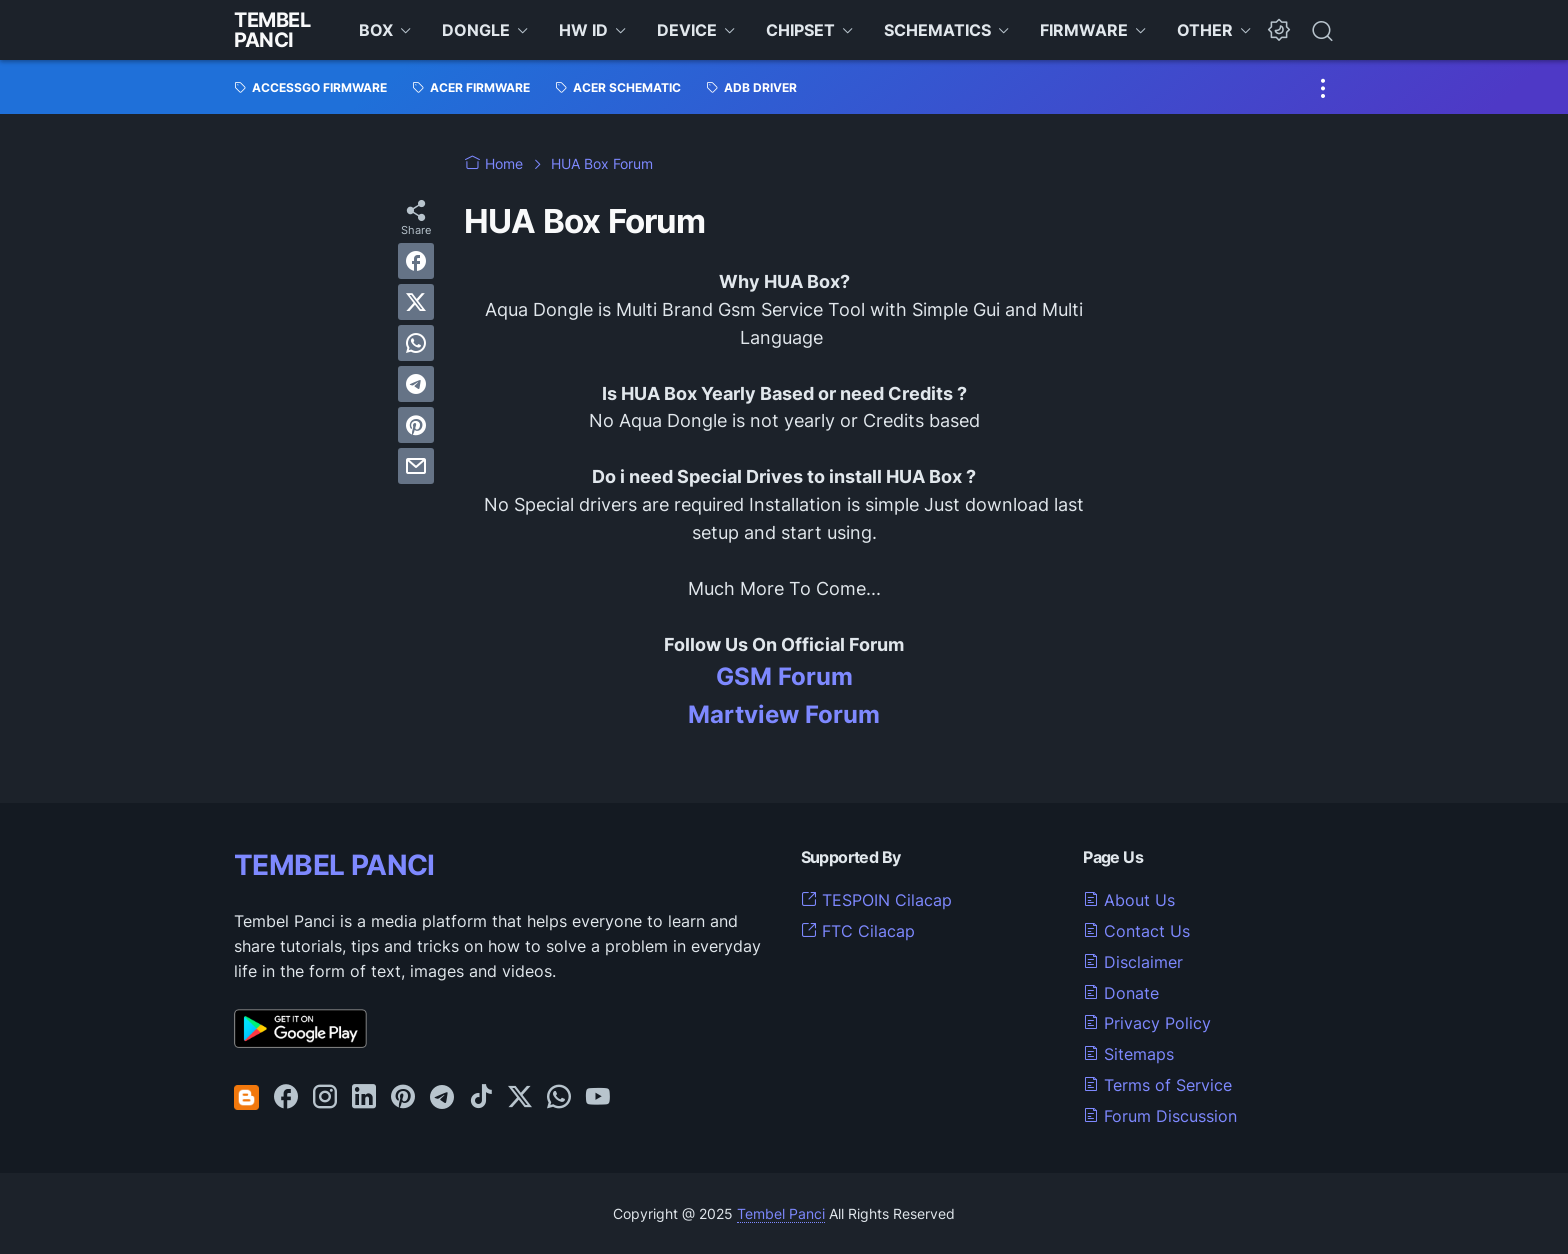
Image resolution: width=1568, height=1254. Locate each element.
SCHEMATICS (937, 30)
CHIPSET (800, 30)
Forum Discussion (1160, 1116)
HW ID (583, 30)
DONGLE (476, 30)
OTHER (1205, 30)
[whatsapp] (416, 343)
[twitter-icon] (520, 1098)
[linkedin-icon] (364, 1098)
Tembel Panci (272, 30)
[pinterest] (416, 425)
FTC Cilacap (858, 931)
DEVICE (687, 30)
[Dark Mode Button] (1279, 30)
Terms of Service (1157, 1085)
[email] (416, 466)
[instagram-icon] (325, 1098)
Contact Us (1136, 931)
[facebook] (416, 261)
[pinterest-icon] (403, 1098)
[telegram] (416, 384)
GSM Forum (784, 676)
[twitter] (416, 302)
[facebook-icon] (286, 1098)
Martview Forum (784, 714)
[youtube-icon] (598, 1098)
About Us (1129, 900)
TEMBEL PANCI (334, 865)
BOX (376, 30)
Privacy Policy (1147, 1023)
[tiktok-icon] (481, 1098)
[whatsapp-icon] (559, 1098)
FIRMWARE (1084, 30)
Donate (1121, 993)
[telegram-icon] (442, 1098)
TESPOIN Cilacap (876, 900)
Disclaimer (1133, 962)
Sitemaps (1128, 1054)
